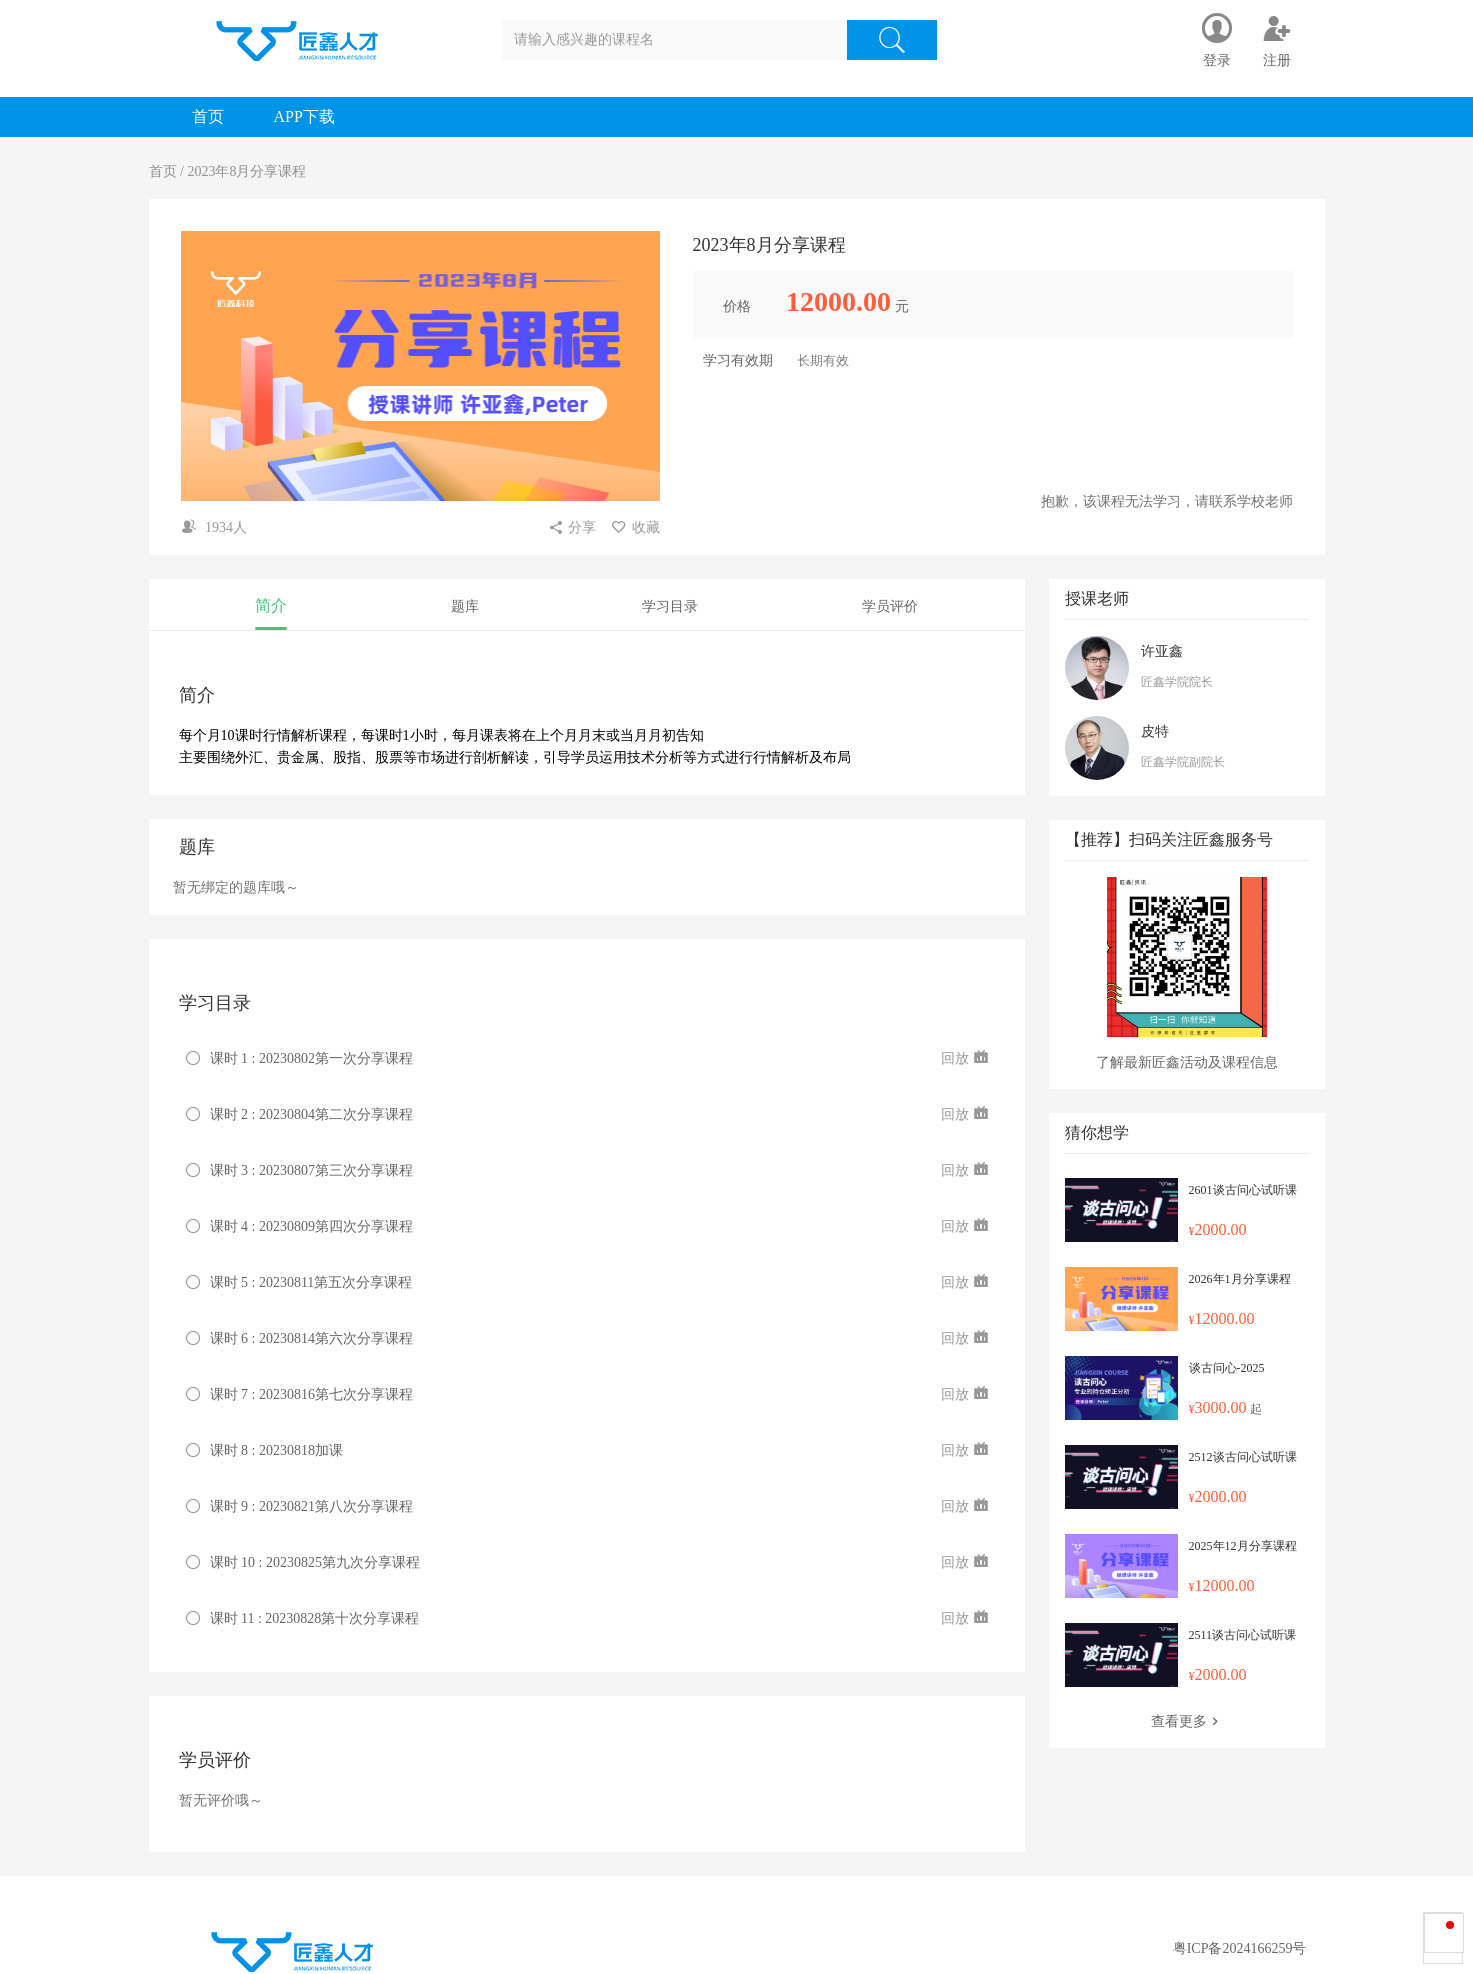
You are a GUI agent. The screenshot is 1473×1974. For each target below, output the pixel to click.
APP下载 (304, 116)
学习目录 (670, 606)
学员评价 (890, 606)
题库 (465, 606)
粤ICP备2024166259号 (1240, 1948)
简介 (271, 605)
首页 (208, 116)
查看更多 (1187, 1721)
